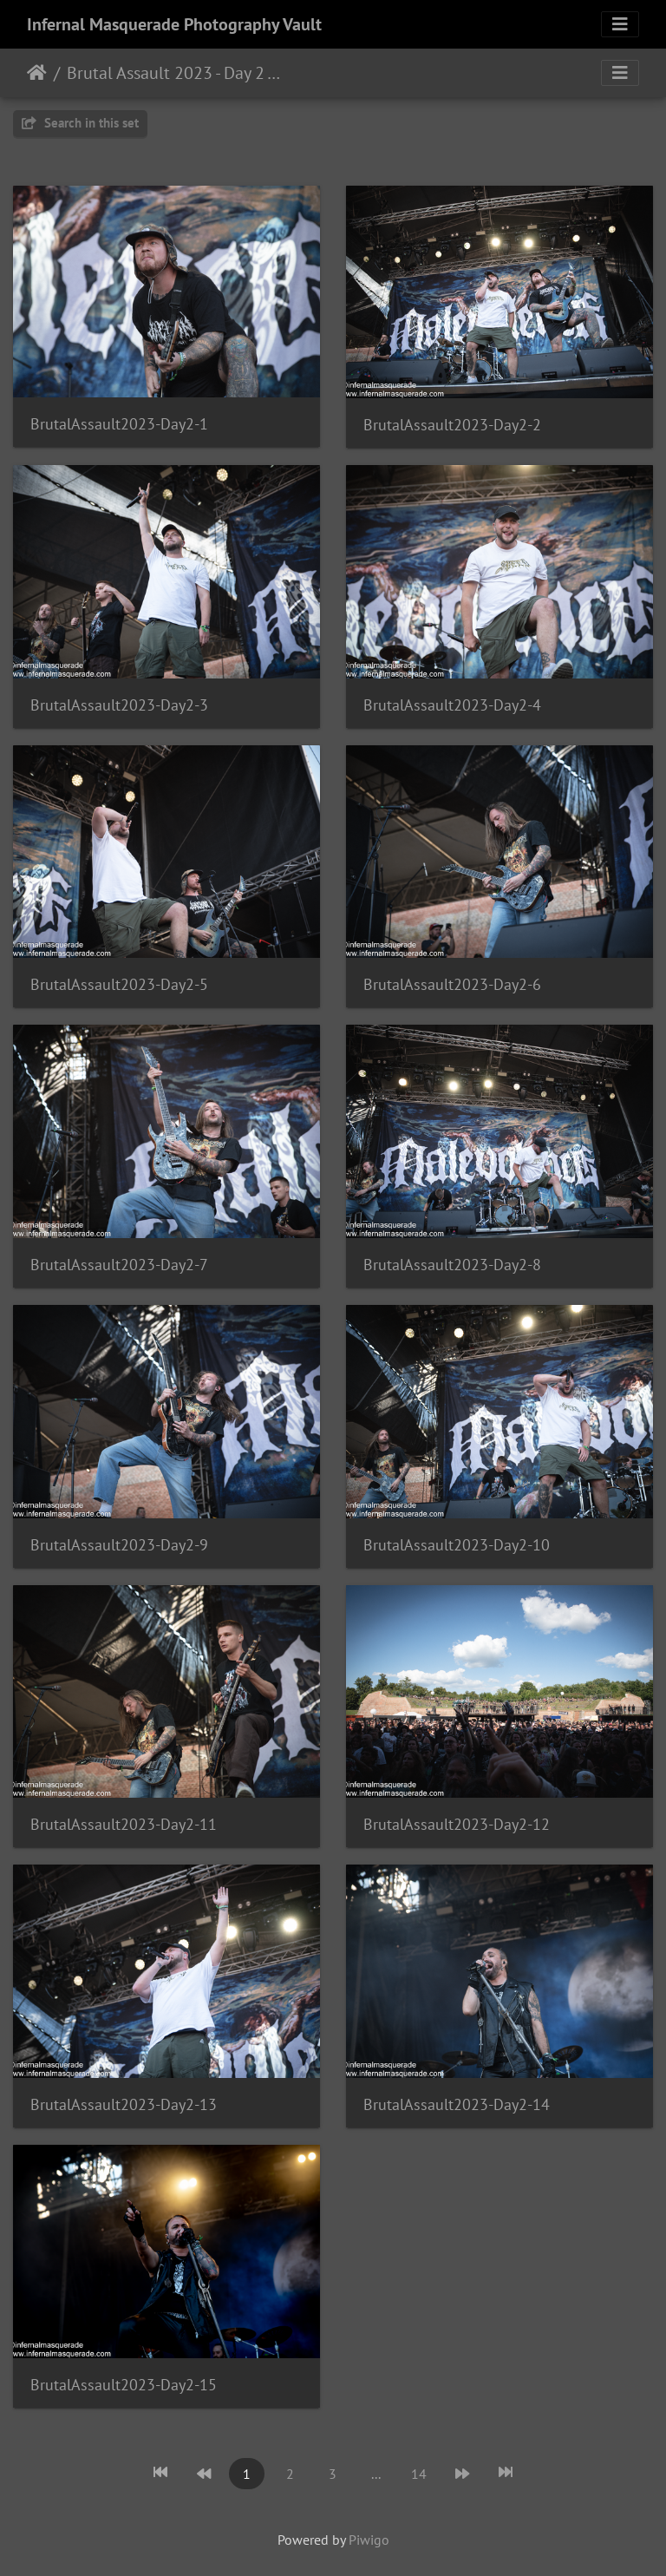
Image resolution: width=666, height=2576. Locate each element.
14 (419, 2473)
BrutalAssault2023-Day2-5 (119, 984)
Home (37, 73)
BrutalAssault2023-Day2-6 (452, 984)
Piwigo (369, 2539)
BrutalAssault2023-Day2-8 (452, 1264)
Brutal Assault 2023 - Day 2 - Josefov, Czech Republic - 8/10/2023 (174, 73)
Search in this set (80, 123)
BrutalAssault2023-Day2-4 (452, 705)
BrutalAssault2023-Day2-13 (123, 2104)
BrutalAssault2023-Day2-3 (119, 705)
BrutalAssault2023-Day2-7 (119, 1264)
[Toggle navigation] (620, 24)
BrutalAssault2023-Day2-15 (123, 2385)
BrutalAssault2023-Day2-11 (123, 1824)
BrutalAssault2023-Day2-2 (452, 425)
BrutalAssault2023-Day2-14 (456, 2104)
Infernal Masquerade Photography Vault (174, 24)
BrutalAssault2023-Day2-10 (456, 1545)
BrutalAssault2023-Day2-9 (119, 1545)
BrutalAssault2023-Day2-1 (119, 424)
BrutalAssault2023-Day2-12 (456, 1824)
